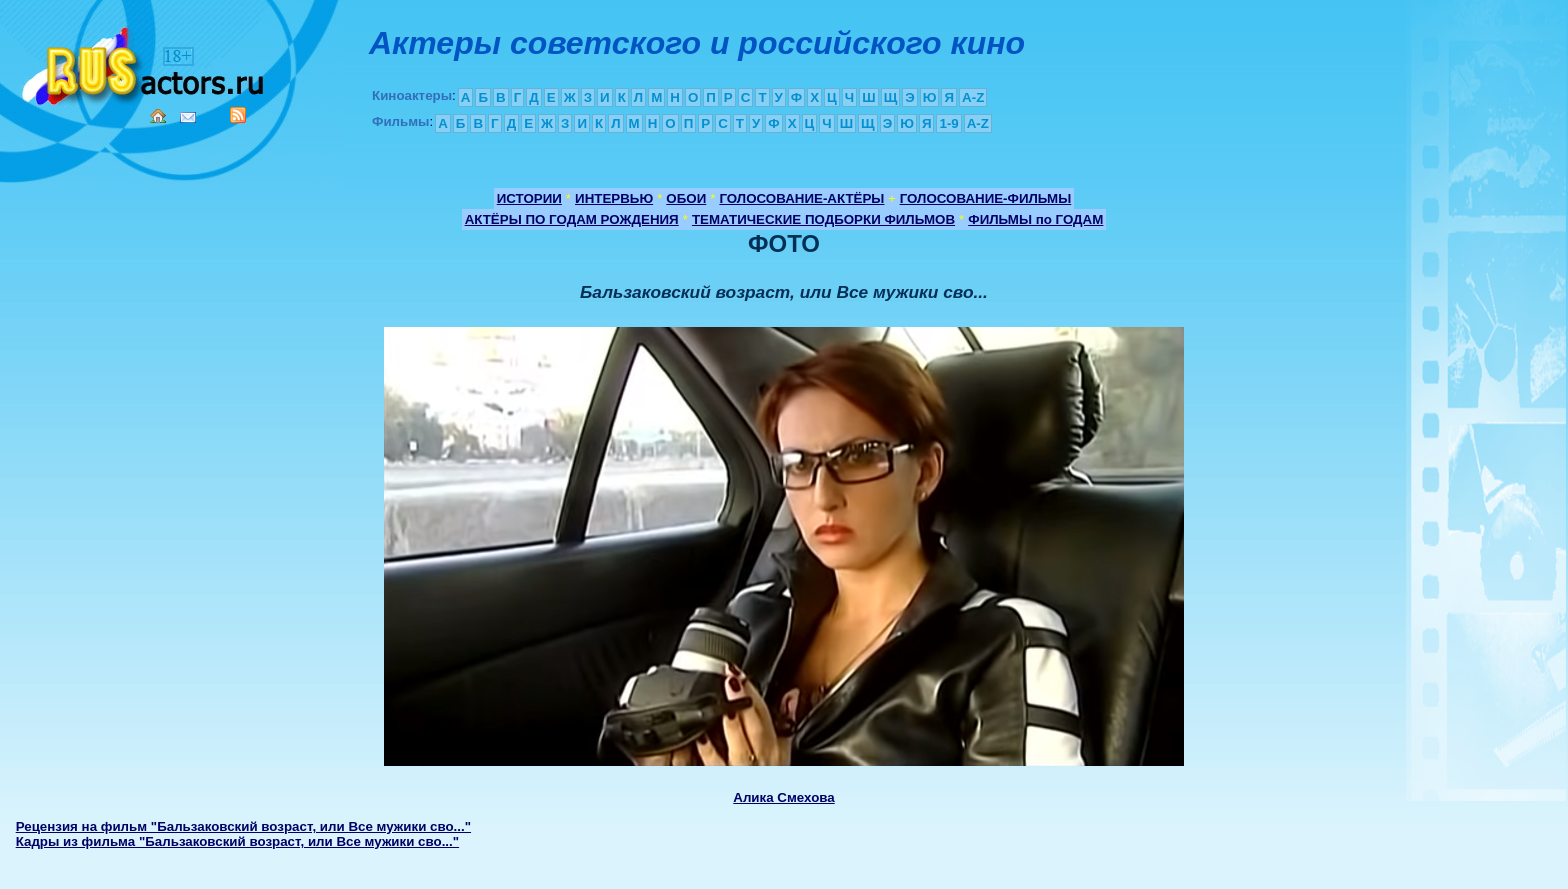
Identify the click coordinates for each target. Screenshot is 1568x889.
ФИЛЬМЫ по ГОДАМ (1035, 219)
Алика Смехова (783, 797)
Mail (188, 117)
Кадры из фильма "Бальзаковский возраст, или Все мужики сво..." (237, 841)
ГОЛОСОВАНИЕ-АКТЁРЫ (801, 198)
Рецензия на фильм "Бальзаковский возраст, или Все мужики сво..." (243, 826)
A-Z (973, 97)
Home (158, 116)
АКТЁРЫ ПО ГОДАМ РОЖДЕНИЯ (572, 219)
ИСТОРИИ (529, 198)
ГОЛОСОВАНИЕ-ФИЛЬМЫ (986, 198)
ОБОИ (686, 198)
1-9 (948, 123)
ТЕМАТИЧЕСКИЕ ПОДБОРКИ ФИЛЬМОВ (823, 219)
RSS (238, 115)
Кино (145, 62)
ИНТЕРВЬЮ (614, 198)
